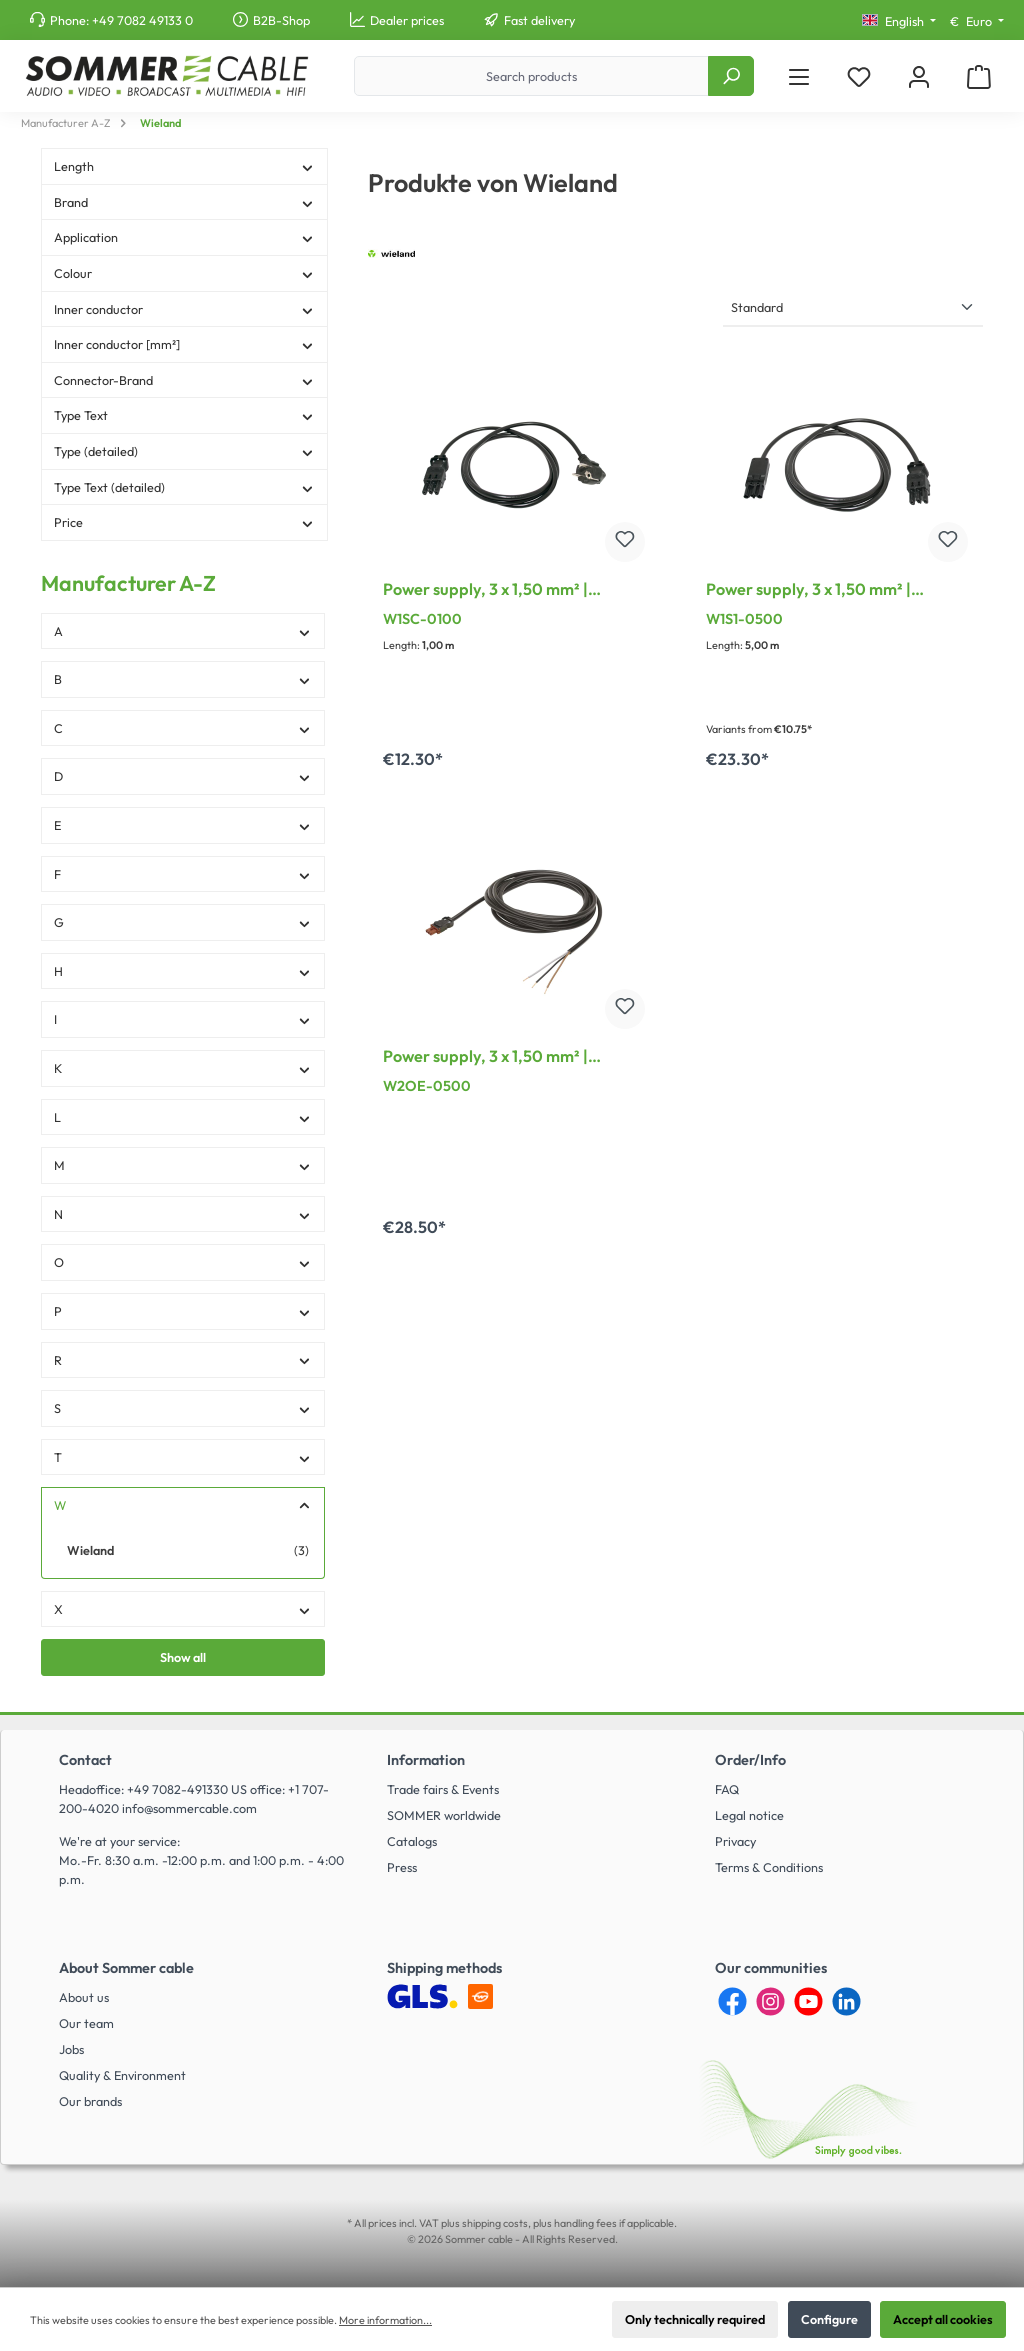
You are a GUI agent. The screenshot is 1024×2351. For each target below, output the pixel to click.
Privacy (735, 1841)
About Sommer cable (126, 1968)
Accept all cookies (943, 2319)
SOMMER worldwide (444, 1815)
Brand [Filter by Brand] (184, 202)
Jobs (71, 2049)
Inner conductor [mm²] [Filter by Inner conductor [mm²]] (184, 344)
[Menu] (799, 76)
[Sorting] (853, 308)
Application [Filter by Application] (184, 237)
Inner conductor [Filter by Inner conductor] (184, 309)
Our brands (90, 2101)
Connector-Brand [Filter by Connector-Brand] (184, 380)
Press (402, 1867)
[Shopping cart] (979, 76)
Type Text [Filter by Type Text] (184, 415)
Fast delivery (539, 20)
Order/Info (750, 1760)
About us (84, 1997)
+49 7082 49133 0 (142, 20)
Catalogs (412, 1841)
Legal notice (749, 1815)
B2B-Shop (281, 20)
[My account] (919, 76)
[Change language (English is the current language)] (899, 21)
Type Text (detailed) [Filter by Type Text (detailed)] (184, 487)
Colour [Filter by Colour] (184, 273)
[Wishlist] (859, 76)
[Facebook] (732, 2001)
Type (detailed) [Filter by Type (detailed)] (184, 451)
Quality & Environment (122, 2075)
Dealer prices (407, 20)
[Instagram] (770, 2001)
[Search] (731, 76)
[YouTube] (808, 2001)
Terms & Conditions (769, 1867)
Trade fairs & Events (443, 1789)
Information (426, 1760)
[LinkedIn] (846, 2001)
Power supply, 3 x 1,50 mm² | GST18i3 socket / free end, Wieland (510, 1058)
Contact (85, 1760)
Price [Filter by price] (184, 522)
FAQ (727, 1789)
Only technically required (695, 2319)
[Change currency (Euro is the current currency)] (977, 21)
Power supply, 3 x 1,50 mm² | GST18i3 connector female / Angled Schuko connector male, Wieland (512, 591)
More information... (385, 2320)
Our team (86, 2023)
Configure (829, 2319)
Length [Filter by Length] (184, 166)
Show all (183, 1657)
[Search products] (531, 76)
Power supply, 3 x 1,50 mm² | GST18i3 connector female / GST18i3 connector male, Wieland (829, 591)
